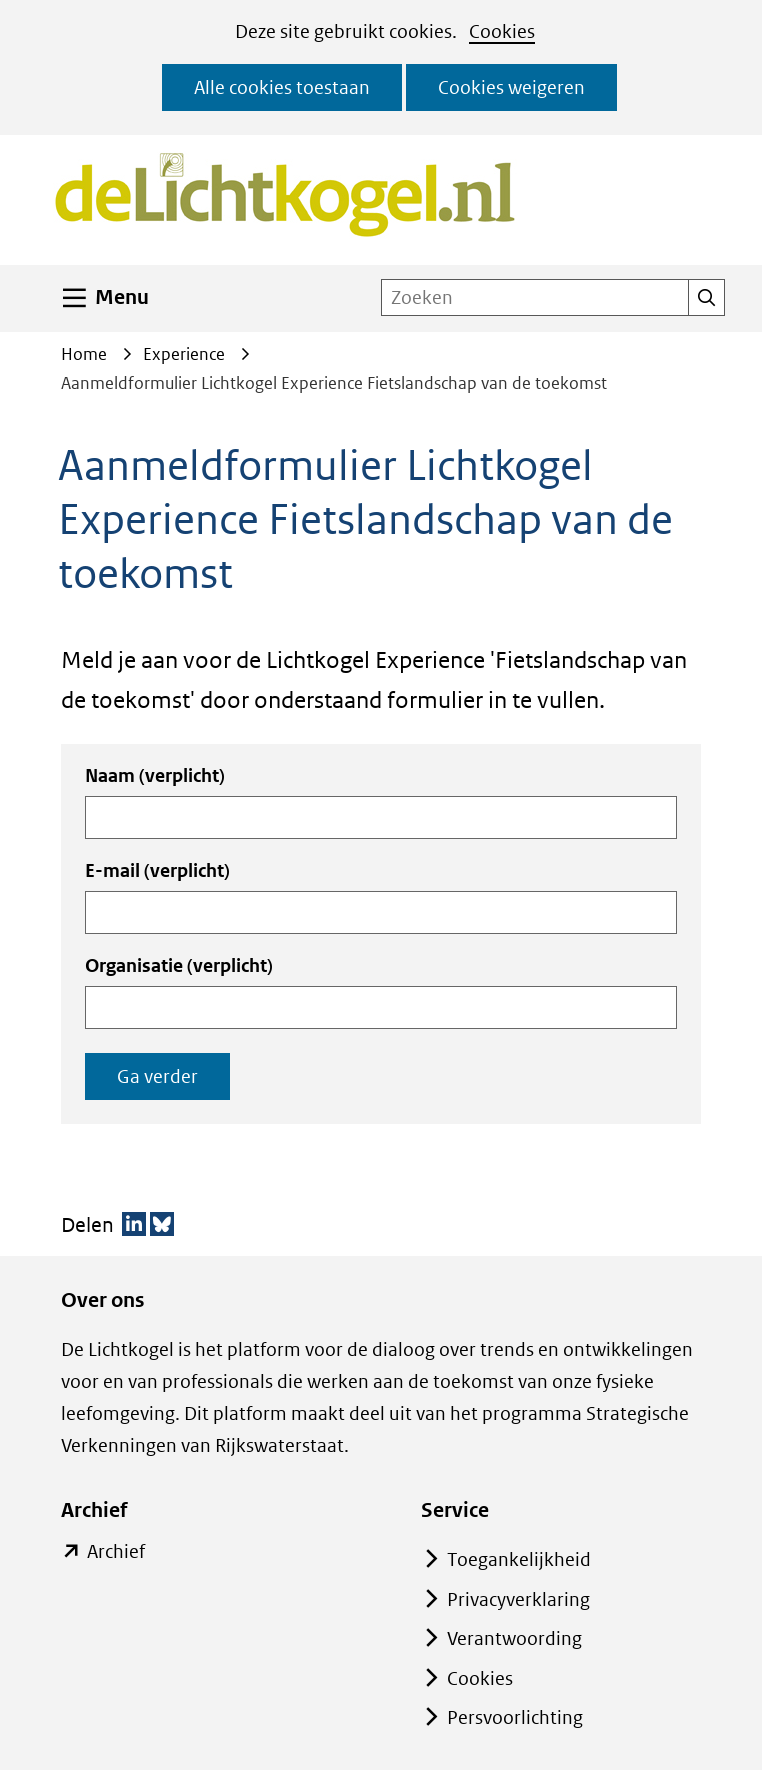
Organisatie (179, 965)
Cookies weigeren (511, 87)
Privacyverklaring (518, 1599)
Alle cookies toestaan (282, 87)
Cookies (502, 31)
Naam (155, 775)
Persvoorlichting (515, 1717)
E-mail (157, 870)
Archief (115, 1552)
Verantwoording (514, 1638)
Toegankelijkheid (519, 1559)
